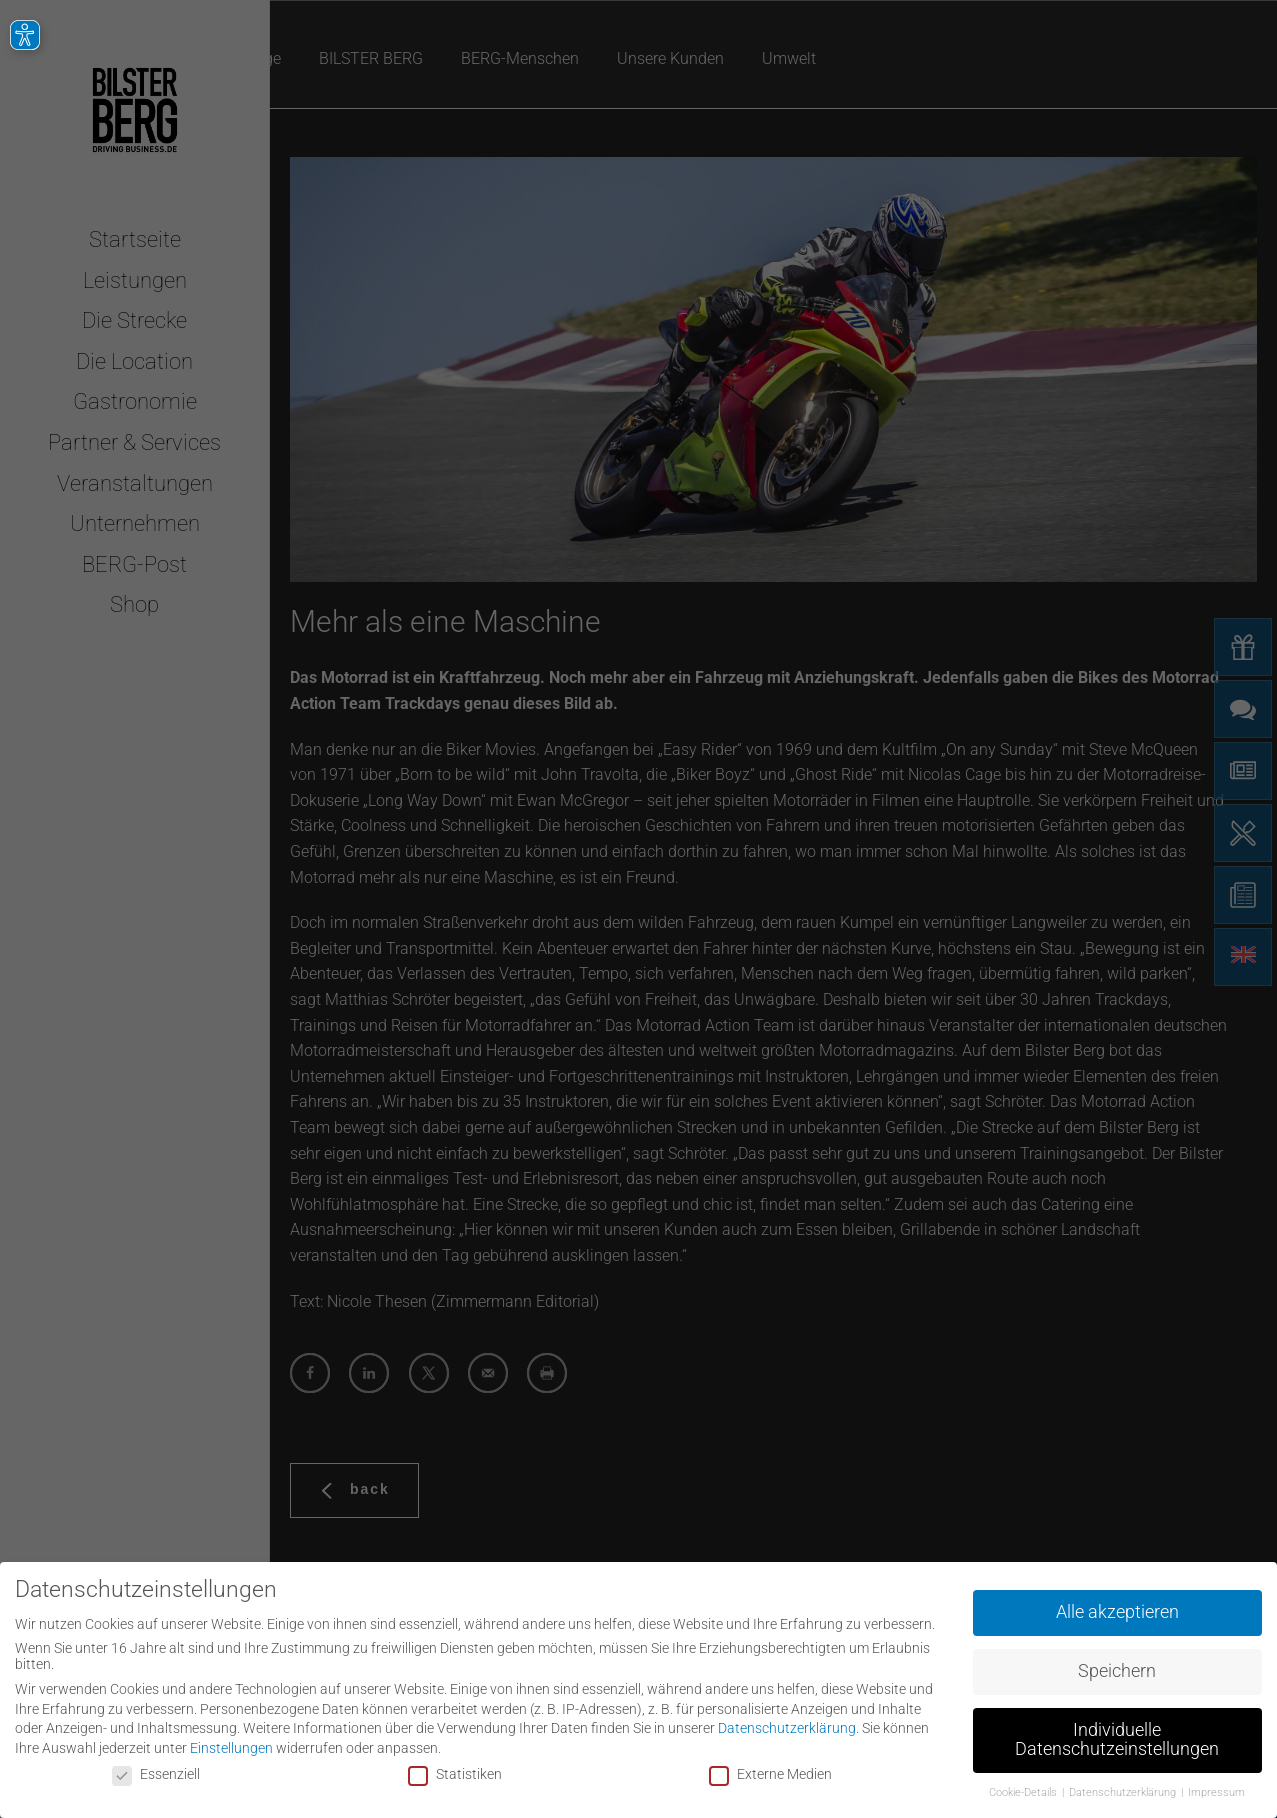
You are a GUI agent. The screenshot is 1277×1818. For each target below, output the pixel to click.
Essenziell (156, 1769)
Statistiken (455, 1769)
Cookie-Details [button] (1024, 1788)
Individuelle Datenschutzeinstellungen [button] (1117, 1736)
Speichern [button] (1117, 1667)
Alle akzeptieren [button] (1117, 1608)
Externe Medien (770, 1769)
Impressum (1216, 1788)
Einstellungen (231, 1744)
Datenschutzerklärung (787, 1724)
